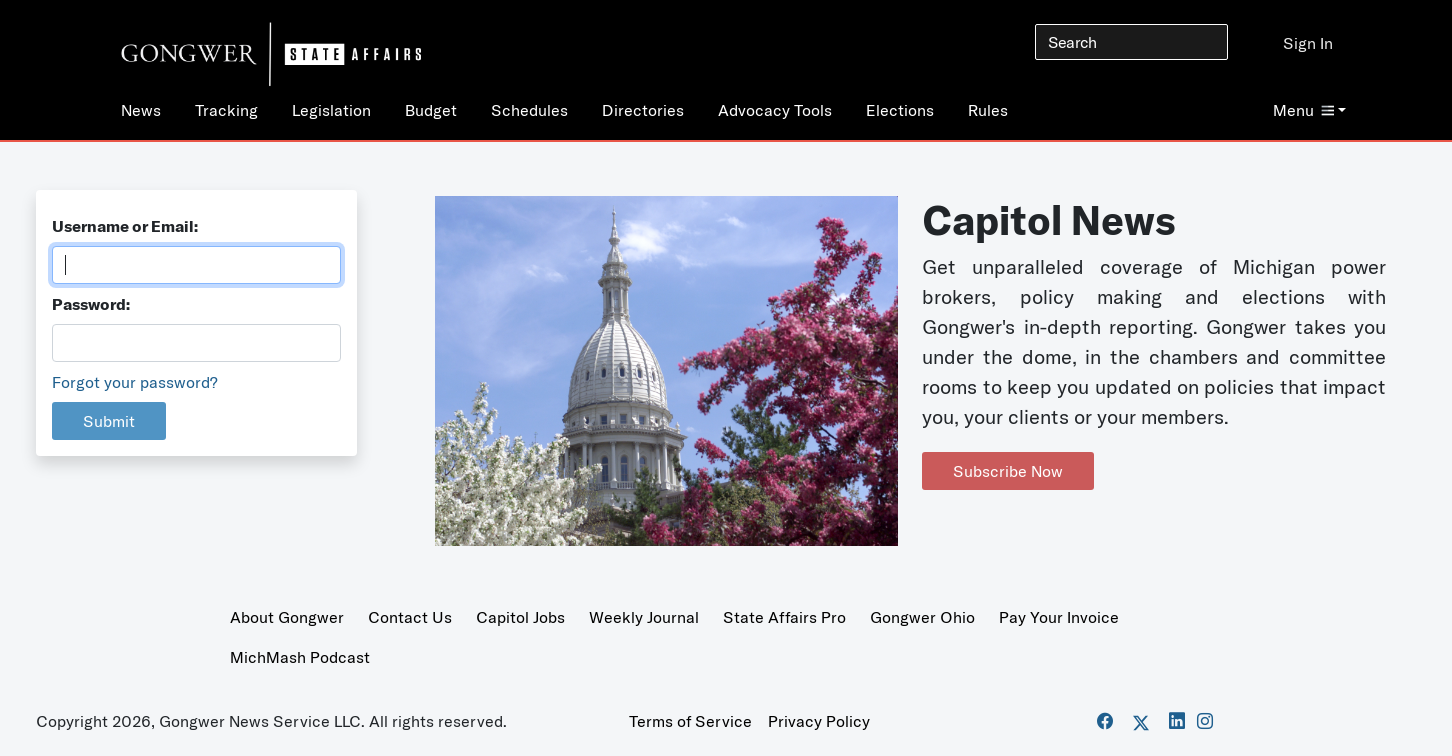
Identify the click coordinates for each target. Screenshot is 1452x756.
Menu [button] (1303, 110)
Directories (643, 110)
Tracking (226, 110)
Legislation (331, 110)
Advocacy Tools (775, 110)
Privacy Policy (819, 721)
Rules (988, 110)
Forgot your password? (135, 382)
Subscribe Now (1008, 471)
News (141, 110)
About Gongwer (287, 617)
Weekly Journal (644, 617)
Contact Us (410, 617)
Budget (431, 110)
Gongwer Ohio (922, 617)
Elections (900, 110)
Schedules (529, 110)
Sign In (1308, 43)
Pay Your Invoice (1059, 617)
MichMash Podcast (300, 657)
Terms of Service (690, 721)
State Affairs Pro (784, 617)
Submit (109, 421)
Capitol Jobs (520, 617)
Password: (91, 304)
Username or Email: (125, 226)
